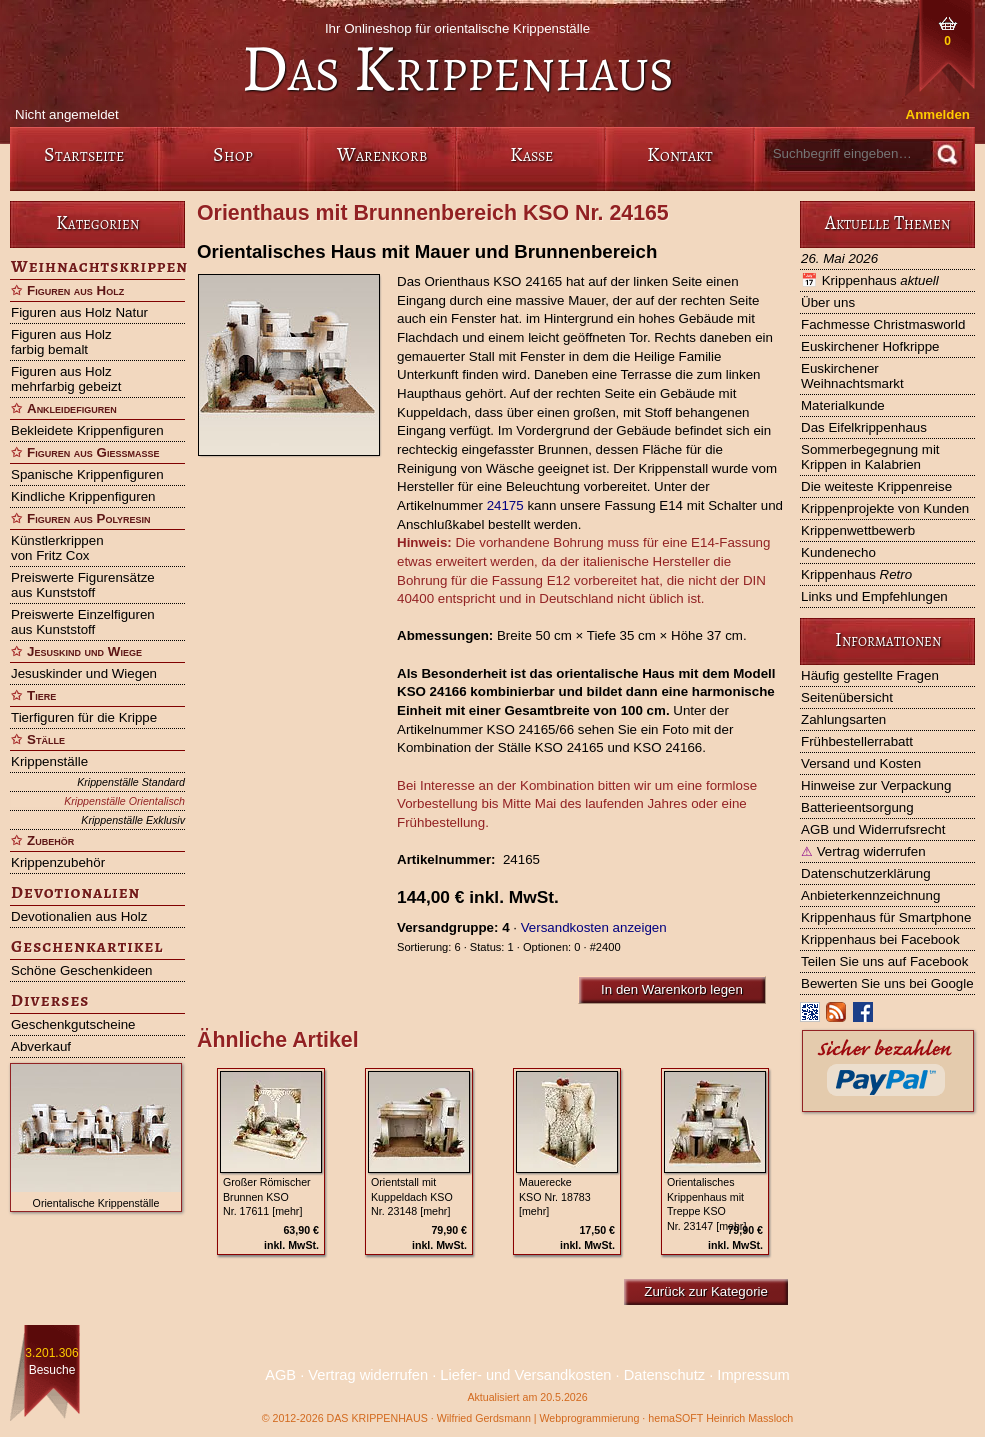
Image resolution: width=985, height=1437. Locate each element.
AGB (280, 1375)
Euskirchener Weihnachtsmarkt (852, 376)
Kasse (531, 154)
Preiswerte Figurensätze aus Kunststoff (83, 585)
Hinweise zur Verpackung (876, 785)
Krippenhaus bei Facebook (880, 939)
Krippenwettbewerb (858, 530)
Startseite (84, 154)
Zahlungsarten (843, 719)
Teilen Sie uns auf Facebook (884, 961)
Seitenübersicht (847, 697)
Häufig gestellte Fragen (870, 675)
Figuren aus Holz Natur (79, 312)
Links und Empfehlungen (874, 596)
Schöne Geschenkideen (82, 970)
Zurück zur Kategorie (706, 1291)
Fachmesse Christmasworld (883, 324)
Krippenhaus (870, 280)
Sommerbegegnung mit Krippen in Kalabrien (870, 457)
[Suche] (946, 154)
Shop (233, 154)
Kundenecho (838, 552)
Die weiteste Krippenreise (876, 486)
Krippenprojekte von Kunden (885, 508)
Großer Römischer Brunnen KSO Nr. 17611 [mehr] (267, 1197)
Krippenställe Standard (131, 782)
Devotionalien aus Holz (79, 916)
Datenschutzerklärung (866, 873)
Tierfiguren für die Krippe (84, 717)
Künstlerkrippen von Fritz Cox (57, 548)
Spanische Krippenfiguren (87, 474)
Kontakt (680, 154)
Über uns (828, 302)
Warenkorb (382, 154)
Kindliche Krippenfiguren (83, 496)
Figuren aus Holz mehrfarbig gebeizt (66, 379)
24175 (505, 505)
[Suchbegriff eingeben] (846, 153)
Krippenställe (49, 761)
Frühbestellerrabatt (857, 741)
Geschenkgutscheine (73, 1024)
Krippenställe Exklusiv (133, 820)
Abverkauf (41, 1046)
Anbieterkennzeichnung (870, 895)
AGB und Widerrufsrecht (873, 829)
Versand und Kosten (861, 763)
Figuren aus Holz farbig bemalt (61, 342)
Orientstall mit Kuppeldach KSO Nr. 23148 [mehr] (412, 1197)
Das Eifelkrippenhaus (864, 427)
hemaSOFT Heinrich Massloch (720, 1418)
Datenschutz (664, 1375)
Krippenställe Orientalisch (124, 801)
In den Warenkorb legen (672, 989)
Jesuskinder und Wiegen (84, 673)
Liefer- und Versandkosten (525, 1375)
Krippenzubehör (58, 862)
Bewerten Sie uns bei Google (887, 983)
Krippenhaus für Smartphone (886, 917)
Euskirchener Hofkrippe (870, 346)
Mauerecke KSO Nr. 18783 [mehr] (555, 1197)
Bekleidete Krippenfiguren (87, 430)
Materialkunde (843, 405)
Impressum (753, 1375)
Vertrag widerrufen (863, 851)
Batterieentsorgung (857, 807)
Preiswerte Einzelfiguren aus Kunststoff (83, 622)
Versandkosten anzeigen (594, 927)
